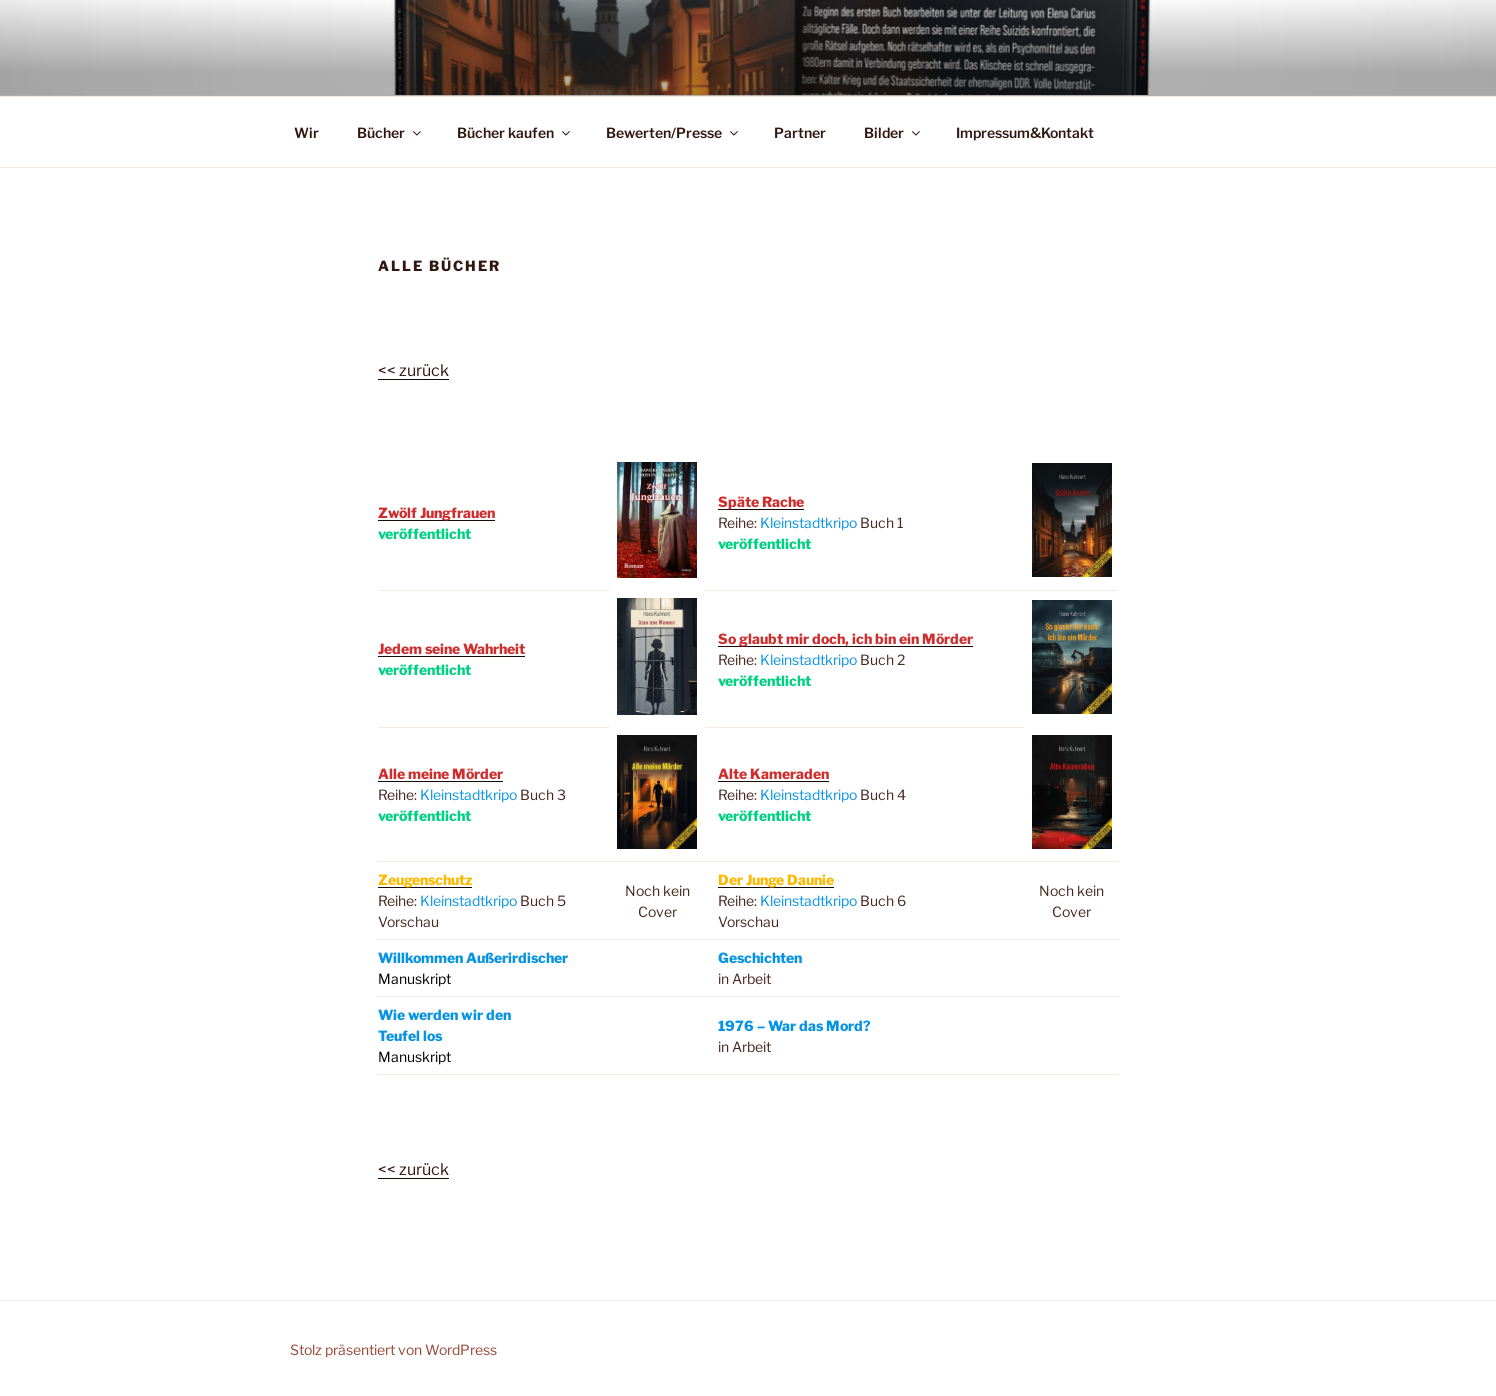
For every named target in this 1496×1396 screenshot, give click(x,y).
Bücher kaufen (515, 132)
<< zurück (413, 370)
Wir (306, 132)
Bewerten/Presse (673, 132)
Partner (800, 132)
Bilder (893, 132)
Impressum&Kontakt (1025, 132)
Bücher (390, 132)
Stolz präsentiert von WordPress (393, 1349)
